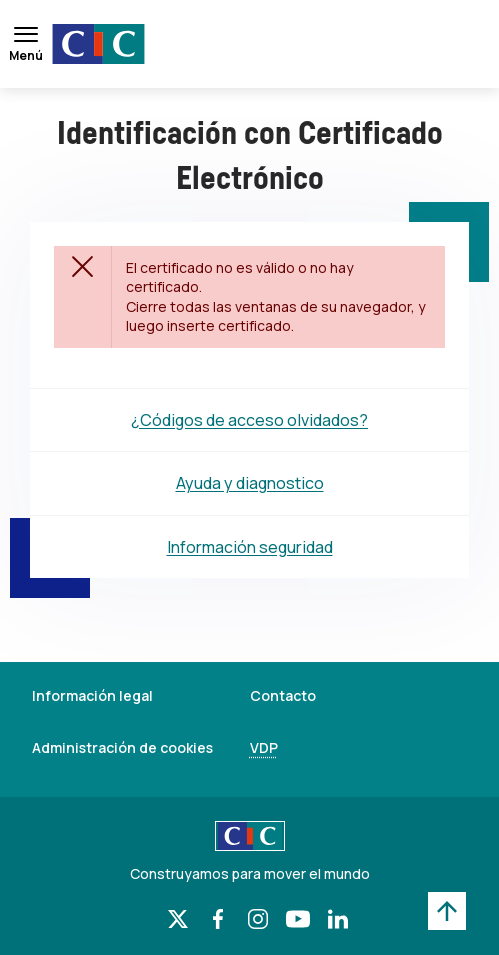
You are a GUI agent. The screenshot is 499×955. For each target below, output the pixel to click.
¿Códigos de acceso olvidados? (249, 420)
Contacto (283, 695)
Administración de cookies (122, 747)
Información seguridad (250, 547)
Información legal (92, 695)
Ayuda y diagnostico (250, 483)
